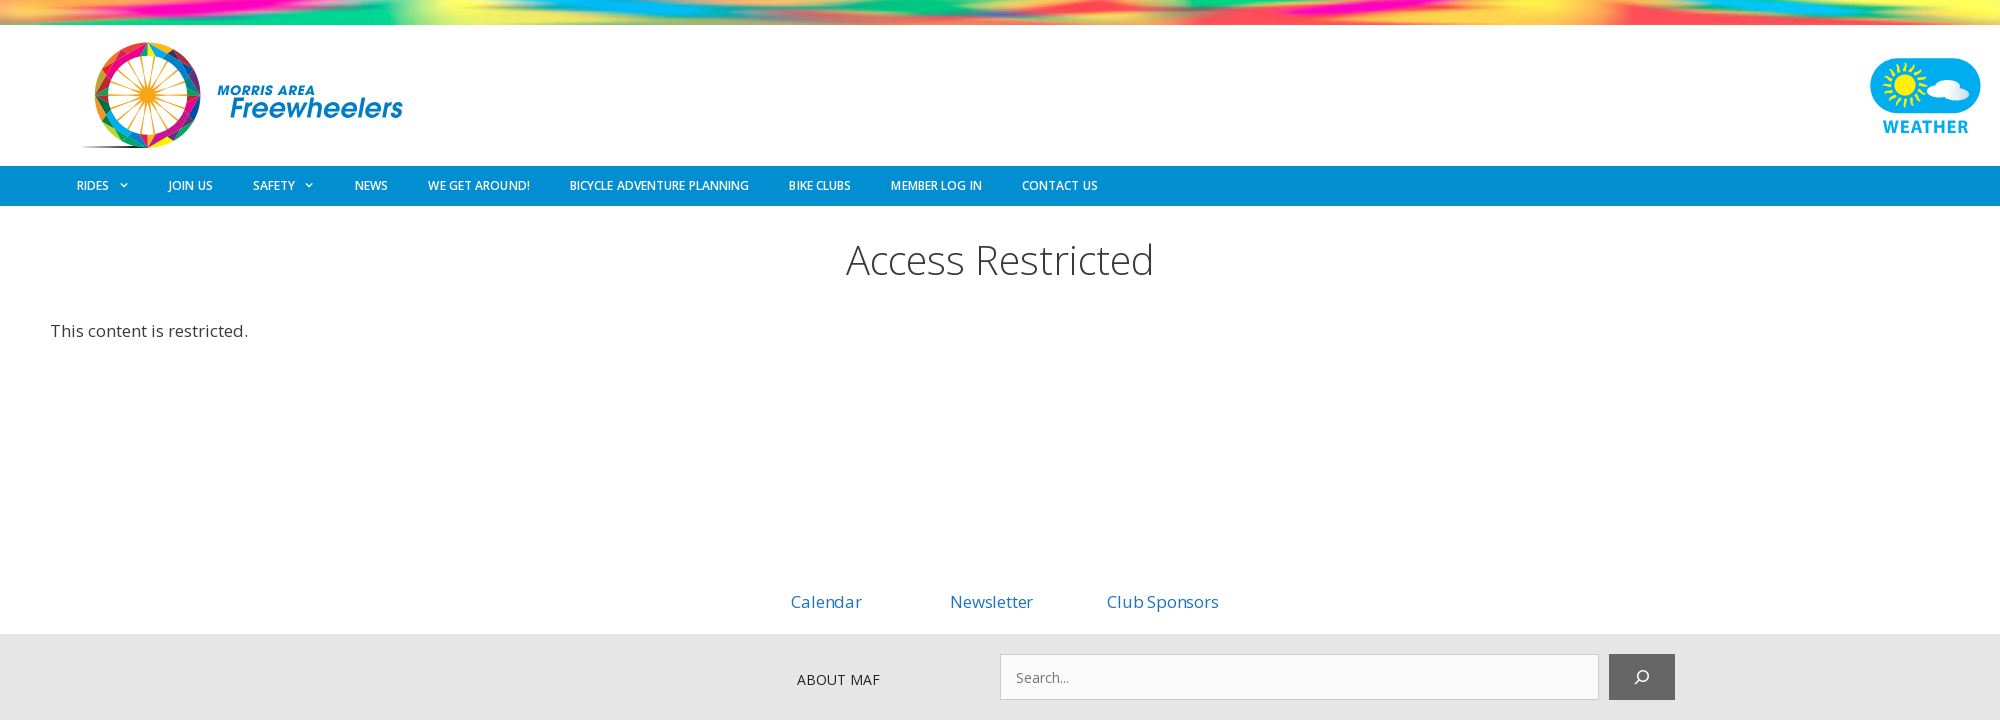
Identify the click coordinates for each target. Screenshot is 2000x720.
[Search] (1642, 677)
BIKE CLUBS (820, 185)
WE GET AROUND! (478, 185)
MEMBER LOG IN (936, 185)
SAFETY (294, 186)
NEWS (371, 185)
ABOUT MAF (838, 679)
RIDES (113, 186)
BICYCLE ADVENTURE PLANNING (660, 185)
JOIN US (191, 185)
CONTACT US (1060, 185)
